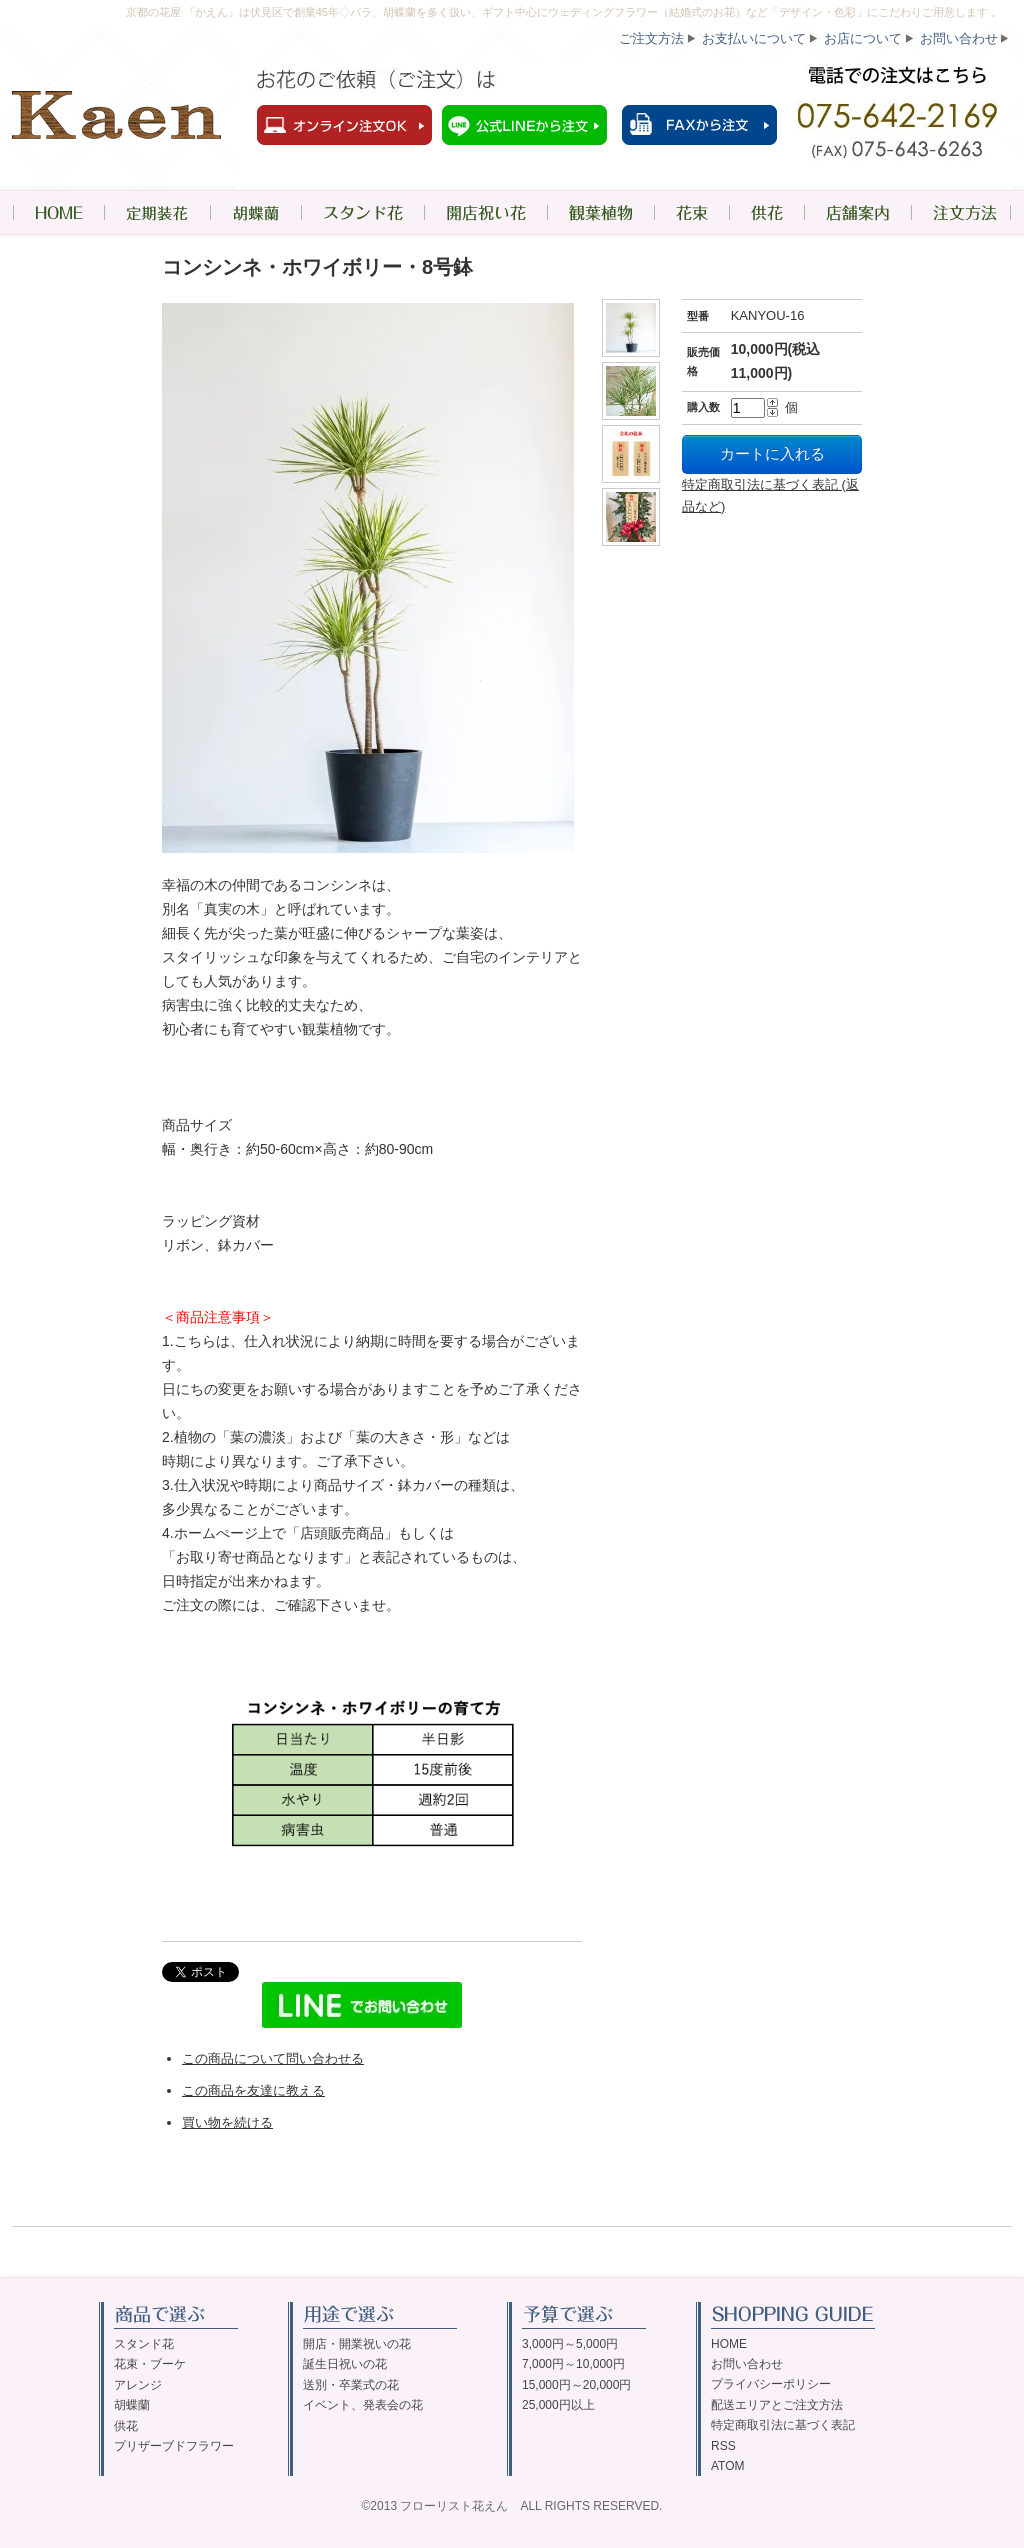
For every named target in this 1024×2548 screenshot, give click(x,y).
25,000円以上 (558, 2405)
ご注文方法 (651, 38)
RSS (723, 2446)
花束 (691, 212)
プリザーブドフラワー (174, 2446)
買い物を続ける (227, 2122)
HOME (58, 212)
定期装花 (157, 212)
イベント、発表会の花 (363, 2405)
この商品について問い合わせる (273, 2058)
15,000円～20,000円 (576, 2385)
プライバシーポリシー (771, 2384)
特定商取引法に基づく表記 (783, 2425)
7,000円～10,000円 (573, 2364)
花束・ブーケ (150, 2364)
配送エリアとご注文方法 (777, 2405)
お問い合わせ (959, 38)
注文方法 (961, 212)
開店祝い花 (485, 212)
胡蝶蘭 (255, 212)
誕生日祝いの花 (345, 2364)
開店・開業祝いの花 (357, 2344)
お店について (863, 38)
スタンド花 (362, 212)
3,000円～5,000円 (570, 2344)
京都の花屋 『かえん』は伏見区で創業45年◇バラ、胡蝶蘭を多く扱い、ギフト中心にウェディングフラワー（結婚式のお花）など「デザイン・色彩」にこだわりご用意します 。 (564, 12)
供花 (766, 212)
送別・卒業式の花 (351, 2385)
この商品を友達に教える (253, 2090)
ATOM (728, 2466)
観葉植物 (600, 212)
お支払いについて (754, 38)
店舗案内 (857, 212)
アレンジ (138, 2385)
